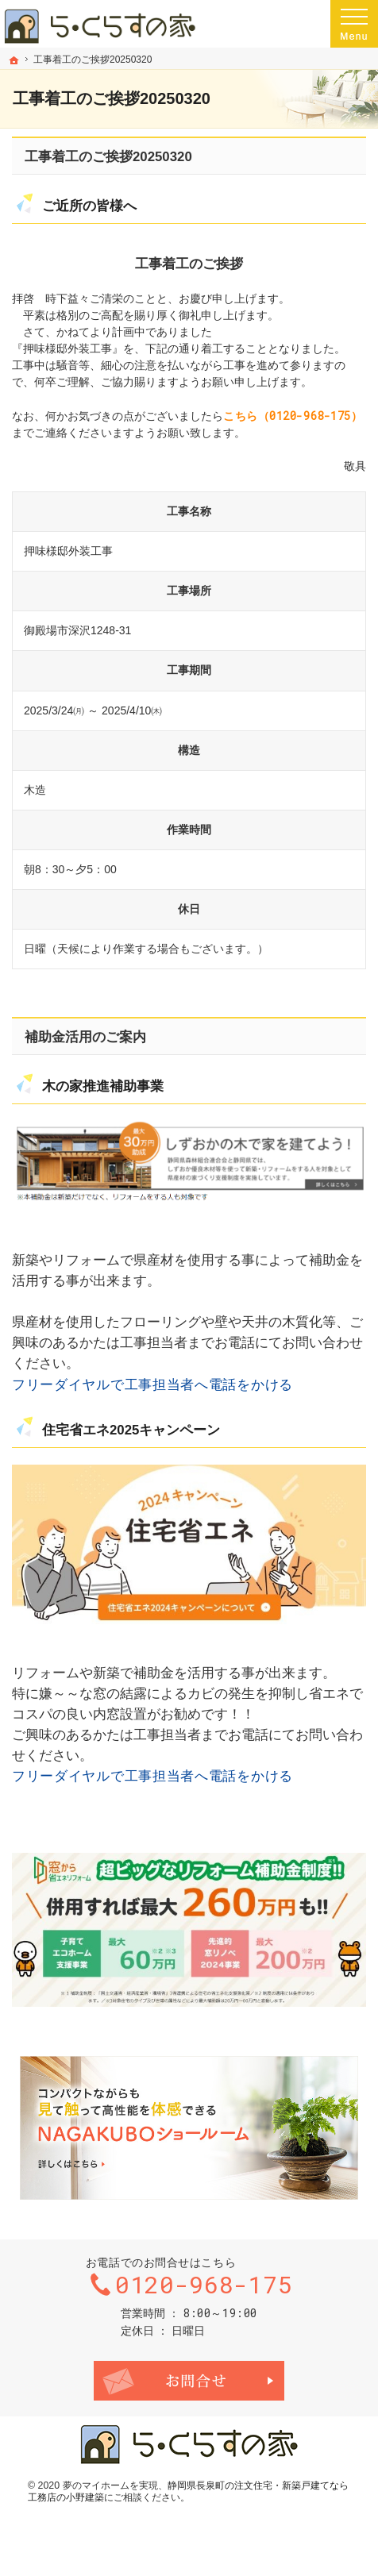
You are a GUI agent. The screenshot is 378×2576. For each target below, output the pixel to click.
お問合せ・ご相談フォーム (189, 2381)
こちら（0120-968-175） (293, 415)
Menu (354, 24)
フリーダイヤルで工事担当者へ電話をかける (152, 1384)
